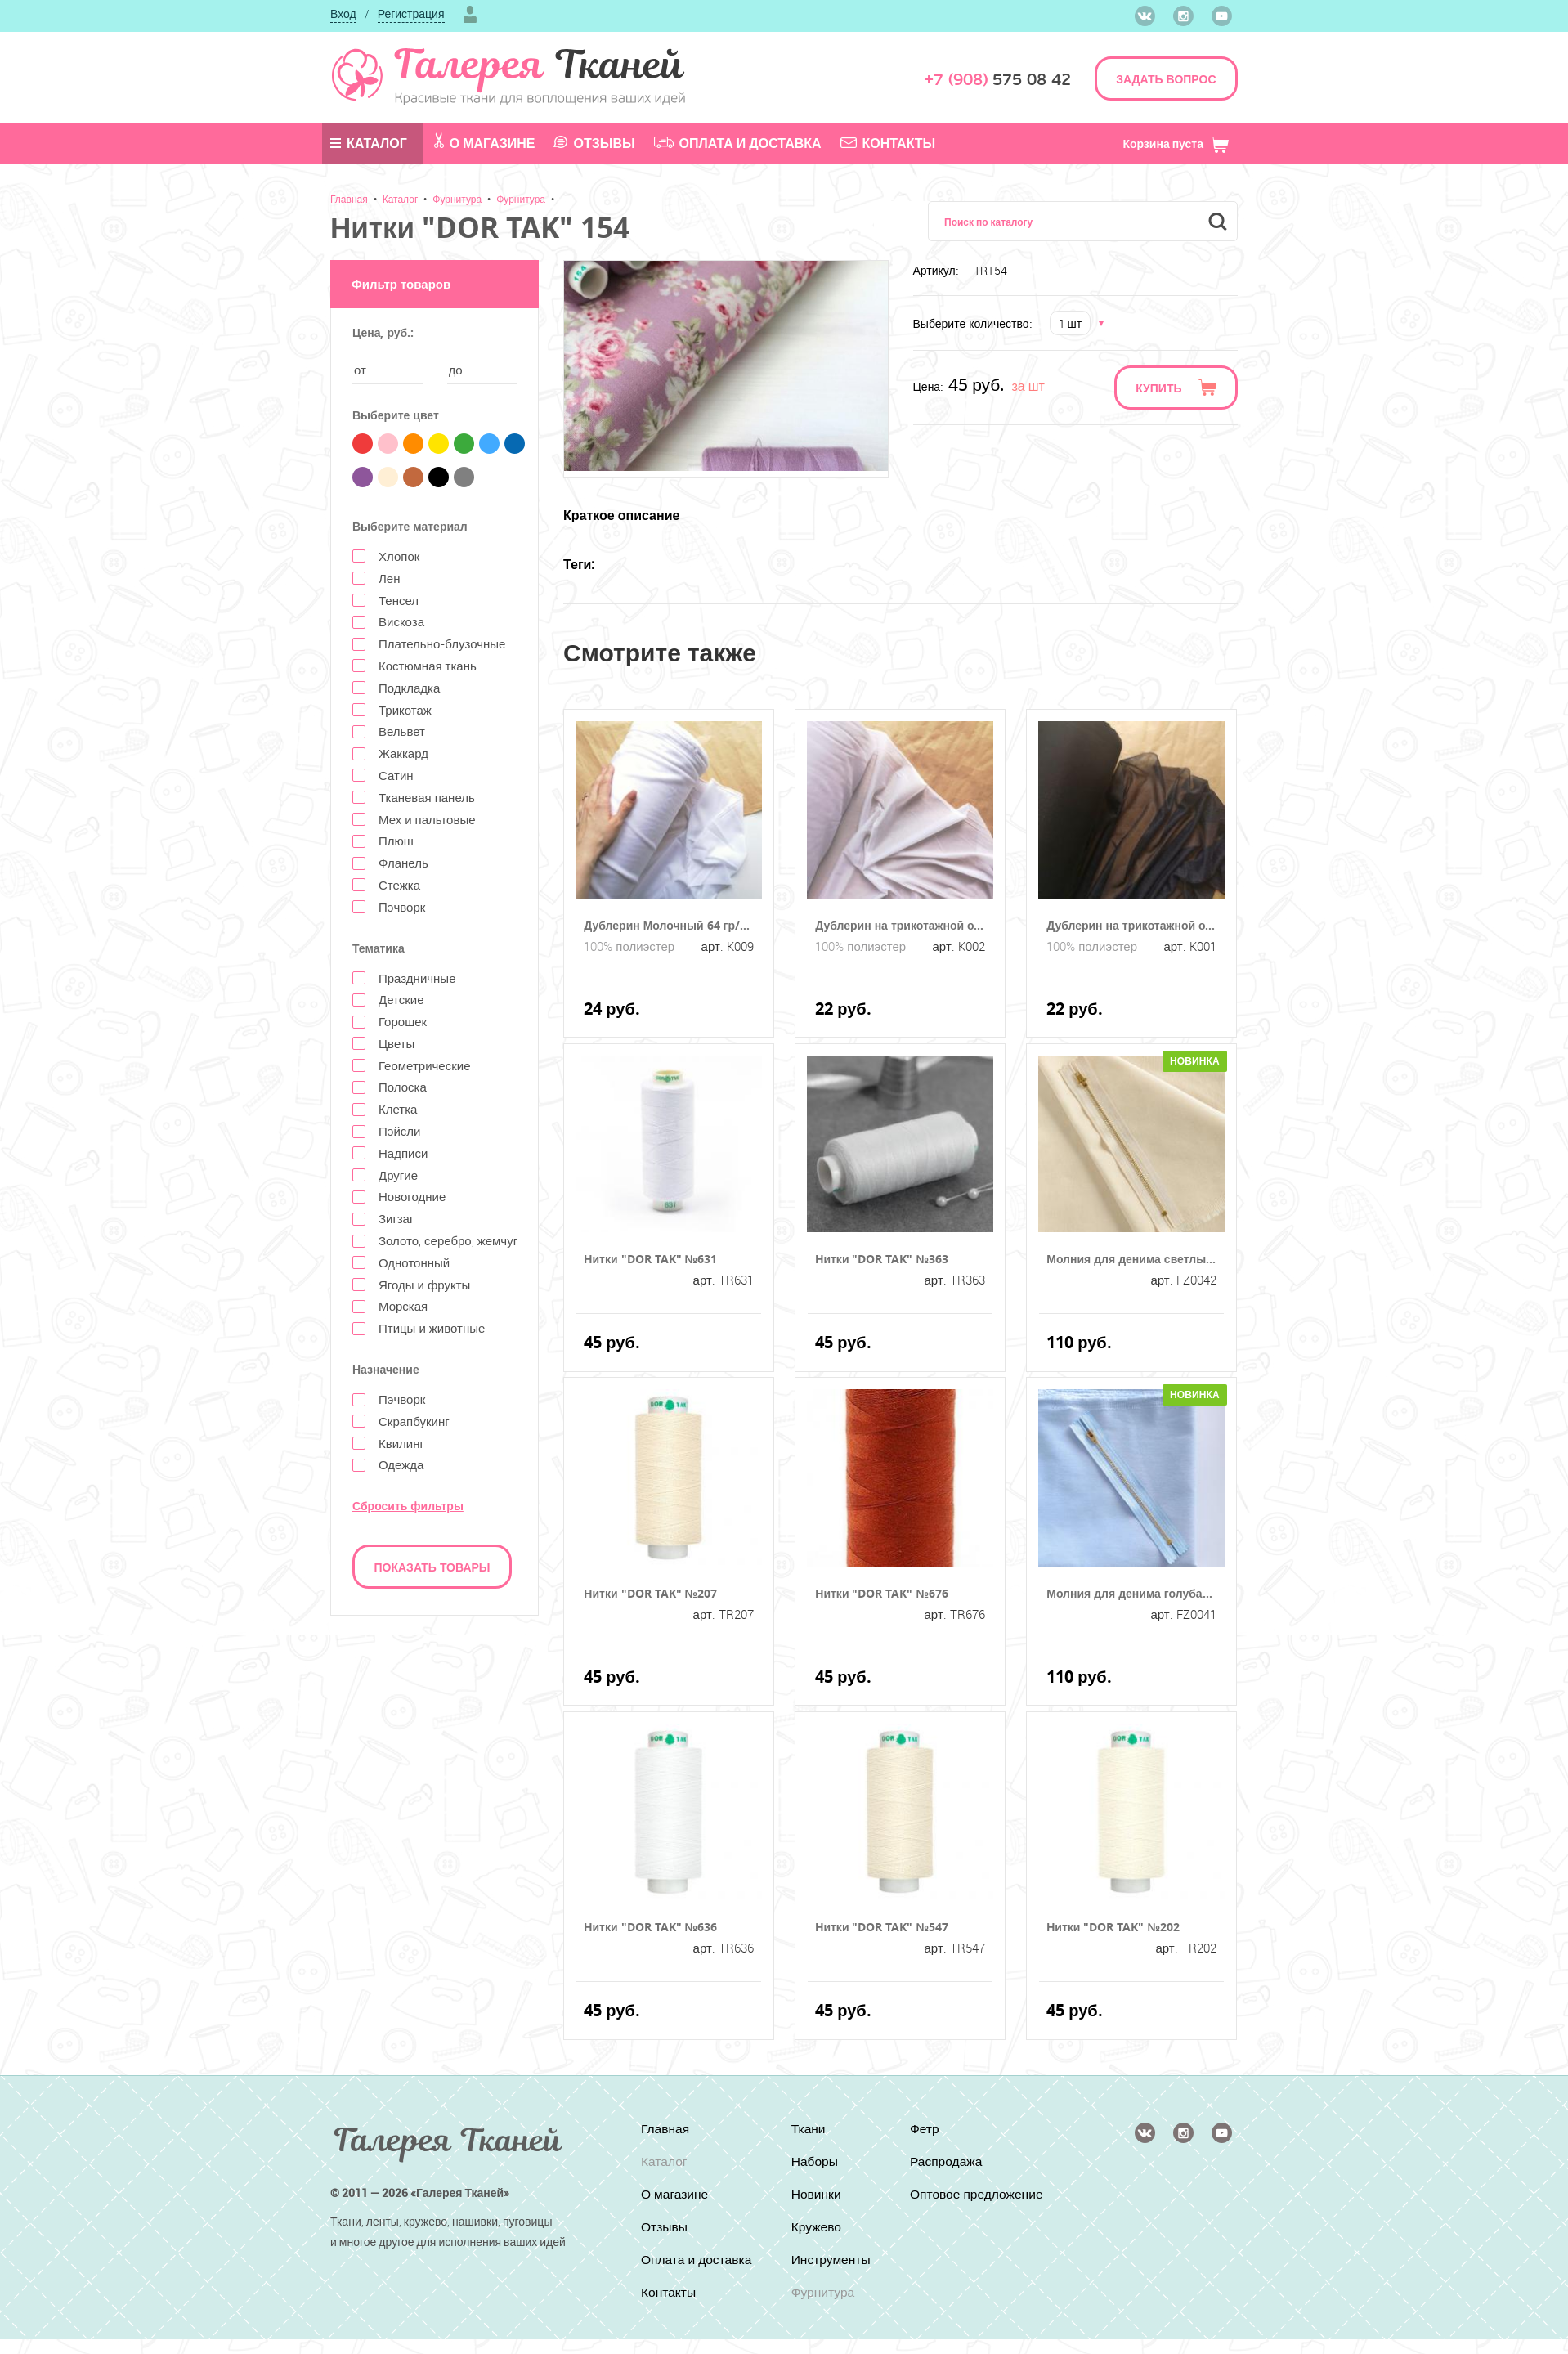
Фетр (926, 2129)
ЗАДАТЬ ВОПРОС (1166, 79)
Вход (343, 13)
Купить (1158, 388)
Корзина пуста (1176, 143)
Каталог (368, 143)
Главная (349, 198)
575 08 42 (997, 79)
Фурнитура (457, 198)
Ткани (807, 2129)
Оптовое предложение (951, 2202)
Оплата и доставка (738, 143)
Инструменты (830, 2260)
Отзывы (593, 143)
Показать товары (432, 1567)
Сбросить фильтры (408, 1505)
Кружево (815, 2227)
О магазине (484, 142)
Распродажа (948, 2162)
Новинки (815, 2195)
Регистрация (411, 13)
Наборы (814, 2162)
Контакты (888, 143)
